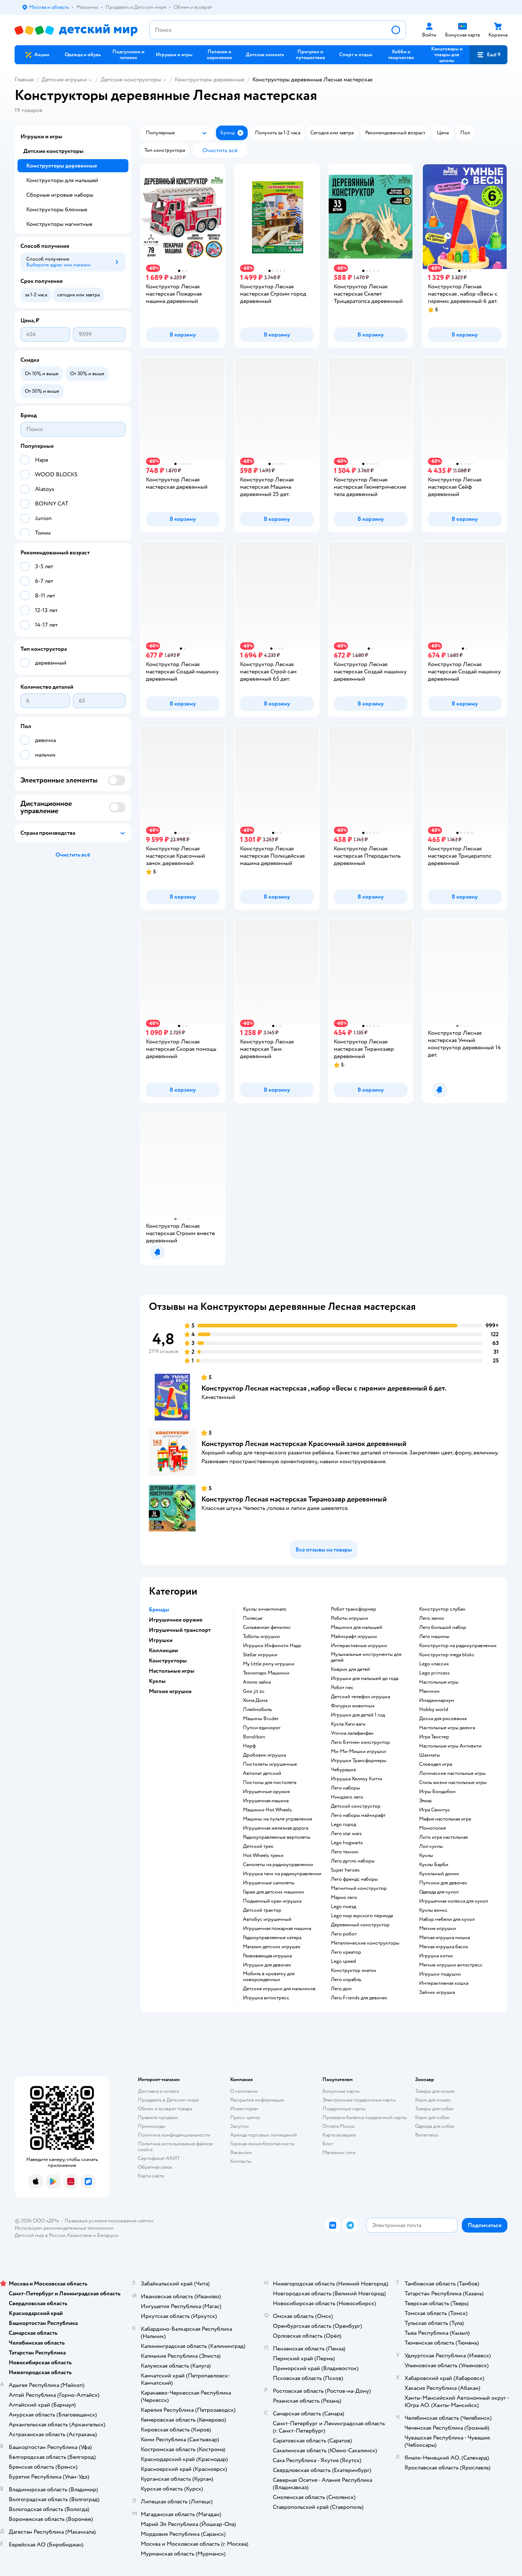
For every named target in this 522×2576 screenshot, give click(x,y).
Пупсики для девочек (443, 1883)
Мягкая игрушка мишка (444, 1938)
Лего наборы (345, 1788)
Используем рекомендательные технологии (64, 2228)
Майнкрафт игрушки (354, 1636)
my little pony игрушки (268, 1664)
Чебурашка (343, 1770)
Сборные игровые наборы (59, 195)
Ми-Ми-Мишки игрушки (358, 1751)
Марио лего (344, 1897)
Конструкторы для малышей (62, 180)
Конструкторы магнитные (59, 224)
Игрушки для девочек (267, 1965)
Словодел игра (435, 1764)
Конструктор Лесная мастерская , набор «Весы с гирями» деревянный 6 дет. (323, 1388)
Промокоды (151, 2126)
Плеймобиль (257, 1709)
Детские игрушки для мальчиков (279, 1989)
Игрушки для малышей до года (364, 1678)
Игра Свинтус (434, 1810)
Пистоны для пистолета (269, 1782)
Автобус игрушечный (267, 1919)
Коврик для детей (350, 1669)
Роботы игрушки (349, 1618)
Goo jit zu (253, 1691)
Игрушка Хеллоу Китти (356, 1779)
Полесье (252, 1618)
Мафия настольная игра (445, 1819)
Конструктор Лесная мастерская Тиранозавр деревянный (294, 1499)
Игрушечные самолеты (268, 1883)
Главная (24, 79)
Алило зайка (257, 1682)
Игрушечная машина (266, 1801)
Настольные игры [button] (171, 1671)
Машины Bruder (261, 1719)
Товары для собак (434, 2109)
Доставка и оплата (158, 2091)
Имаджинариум (436, 1700)
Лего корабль (346, 1980)
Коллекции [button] (163, 1650)
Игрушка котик (436, 1956)
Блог (327, 2144)
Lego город (343, 1824)
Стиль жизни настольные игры (453, 1782)
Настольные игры (439, 1682)
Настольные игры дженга (447, 1728)
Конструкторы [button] (168, 1660)
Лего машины (434, 1636)
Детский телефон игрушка (360, 1697)
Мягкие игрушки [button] (170, 1691)
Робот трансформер (353, 1609)
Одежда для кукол (439, 1892)
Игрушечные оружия (266, 1792)
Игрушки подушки (440, 1974)
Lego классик (434, 1664)
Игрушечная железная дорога (275, 1828)
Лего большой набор (442, 1627)
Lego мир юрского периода (362, 1916)
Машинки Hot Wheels (267, 1810)
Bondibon (254, 1737)
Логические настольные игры (452, 1773)
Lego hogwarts (347, 1843)
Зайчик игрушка (437, 1992)
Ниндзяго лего (347, 1797)
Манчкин (429, 1691)
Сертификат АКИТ (159, 2158)
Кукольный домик (439, 1874)
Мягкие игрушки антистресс (451, 1965)
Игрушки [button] (161, 1640)
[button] (488, 54)
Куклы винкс (433, 1910)
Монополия (432, 1828)
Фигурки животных (353, 1706)
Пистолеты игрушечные (270, 1764)
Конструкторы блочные (56, 209)
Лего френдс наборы (354, 1879)
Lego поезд (343, 1907)
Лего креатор (346, 1952)
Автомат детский (262, 1773)
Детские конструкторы (131, 79)
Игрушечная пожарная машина (277, 1928)
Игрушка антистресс (266, 1998)
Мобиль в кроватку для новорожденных (268, 1977)
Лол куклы (431, 1846)
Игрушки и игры (41, 136)
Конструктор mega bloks (446, 1655)
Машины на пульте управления (277, 1819)
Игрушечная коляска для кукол (453, 1901)
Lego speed (343, 1961)
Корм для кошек (433, 2100)
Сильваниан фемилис (267, 1627)
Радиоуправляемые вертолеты (276, 1837)
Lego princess (434, 1673)
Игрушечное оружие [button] (175, 1619)
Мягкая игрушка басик (443, 1947)
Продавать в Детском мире (168, 2100)
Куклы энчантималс (265, 1609)
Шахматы (429, 1755)
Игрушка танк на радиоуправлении (282, 1874)
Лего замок (431, 1618)
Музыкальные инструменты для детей (366, 1657)
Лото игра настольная (443, 1837)
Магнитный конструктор (359, 1888)
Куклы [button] (157, 1681)
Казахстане (79, 2235)
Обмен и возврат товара (165, 2109)
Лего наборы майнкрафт (358, 1815)
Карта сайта (151, 2176)
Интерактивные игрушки (359, 1646)
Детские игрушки (64, 79)
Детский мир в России (40, 2235)
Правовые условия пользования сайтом (109, 2221)
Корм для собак (432, 2117)
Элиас (425, 1801)
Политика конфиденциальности (174, 2135)
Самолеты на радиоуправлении (278, 1865)
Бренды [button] (159, 1609)
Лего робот (344, 1934)
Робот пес (342, 1688)
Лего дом (341, 1989)
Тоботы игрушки (261, 1636)
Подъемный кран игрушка (272, 1901)
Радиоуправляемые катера (272, 1938)
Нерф (249, 1746)
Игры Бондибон (437, 1792)
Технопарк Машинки (266, 1673)
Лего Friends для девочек (359, 1998)
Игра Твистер (434, 1737)
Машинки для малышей (356, 1627)
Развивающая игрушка (267, 1956)
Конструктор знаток (353, 1970)
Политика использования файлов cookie (175, 2147)
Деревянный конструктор (360, 1925)
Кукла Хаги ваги (348, 1724)
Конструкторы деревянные (209, 79)
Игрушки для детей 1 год (358, 1715)
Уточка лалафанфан (352, 1733)
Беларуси (108, 2235)
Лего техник (345, 1852)
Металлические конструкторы (365, 1943)
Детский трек (258, 1846)
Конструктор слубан (442, 1609)
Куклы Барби (433, 1865)
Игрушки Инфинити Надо (272, 1646)
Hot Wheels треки (263, 1855)
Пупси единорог (262, 1728)
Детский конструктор (355, 1806)
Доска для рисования (443, 1719)
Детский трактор (262, 1910)
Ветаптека (426, 2135)
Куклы (426, 1855)
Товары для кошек (435, 2091)
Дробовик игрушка (264, 1755)
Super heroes (345, 1870)
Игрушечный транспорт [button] (180, 1630)
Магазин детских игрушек (272, 1947)
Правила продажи (158, 2117)
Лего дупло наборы (353, 1861)
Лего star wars (346, 1834)
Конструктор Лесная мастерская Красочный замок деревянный (303, 1443)
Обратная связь (155, 2167)
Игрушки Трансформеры (358, 1761)
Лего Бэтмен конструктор (360, 1742)
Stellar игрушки (260, 1655)
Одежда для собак (435, 2126)
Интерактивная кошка (443, 1983)
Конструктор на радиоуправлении (457, 1646)
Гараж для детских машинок (273, 1892)
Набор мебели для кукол (447, 1919)
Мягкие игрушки (437, 1928)
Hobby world (433, 1709)
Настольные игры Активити (450, 1746)
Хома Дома (255, 1700)
